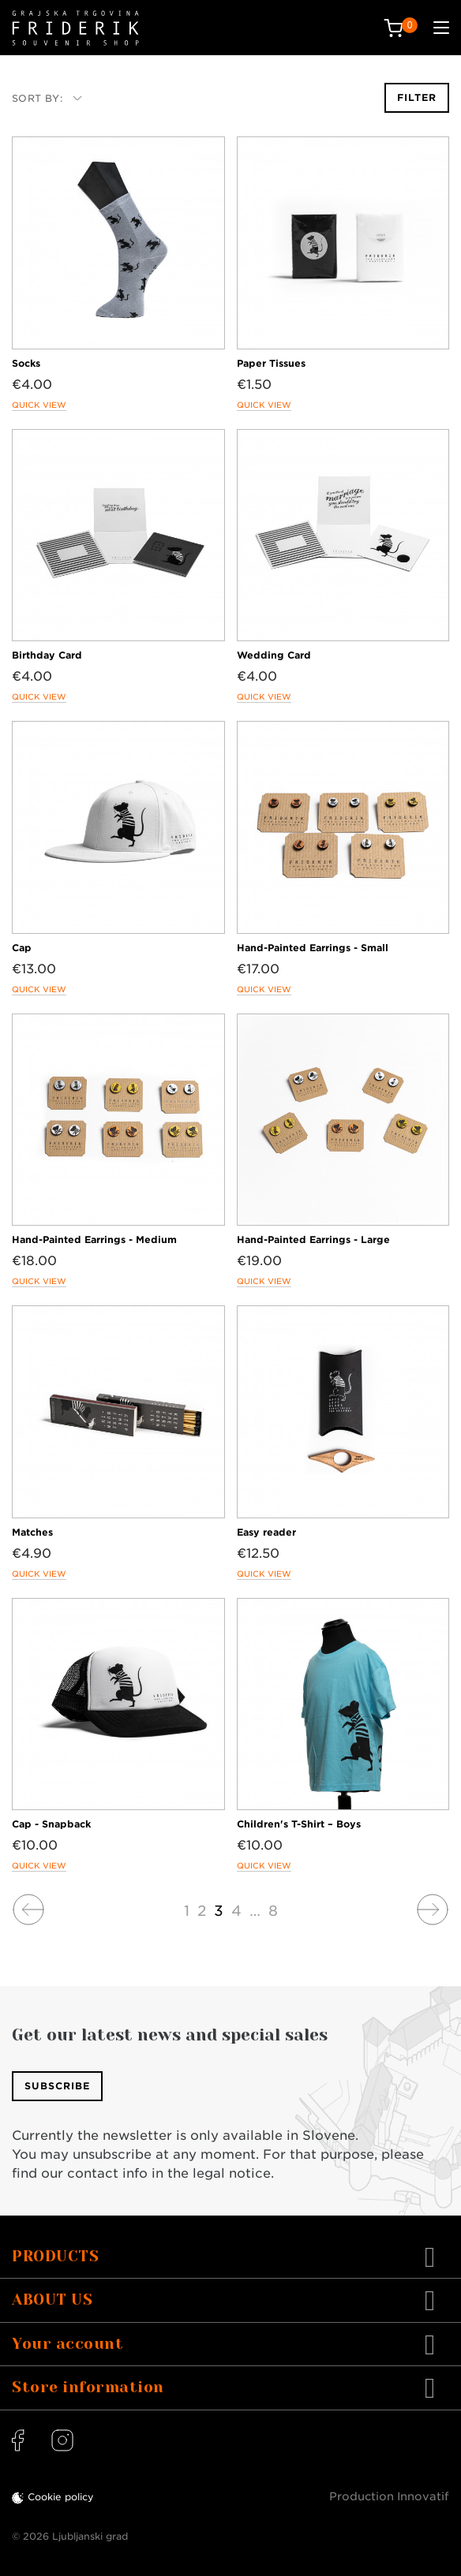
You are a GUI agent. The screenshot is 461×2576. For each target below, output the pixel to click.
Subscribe (57, 2086)
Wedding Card (274, 655)
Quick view (39, 404)
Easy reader (266, 1532)
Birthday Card (47, 655)
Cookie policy (61, 2497)
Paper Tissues (271, 363)
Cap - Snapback (51, 1824)
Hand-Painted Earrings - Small (312, 948)
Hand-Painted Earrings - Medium (94, 1239)
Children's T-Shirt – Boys (299, 1824)
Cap (22, 948)
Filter (417, 97)
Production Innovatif (389, 2496)
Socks (26, 363)
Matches (32, 1532)
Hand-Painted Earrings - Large (313, 1239)
